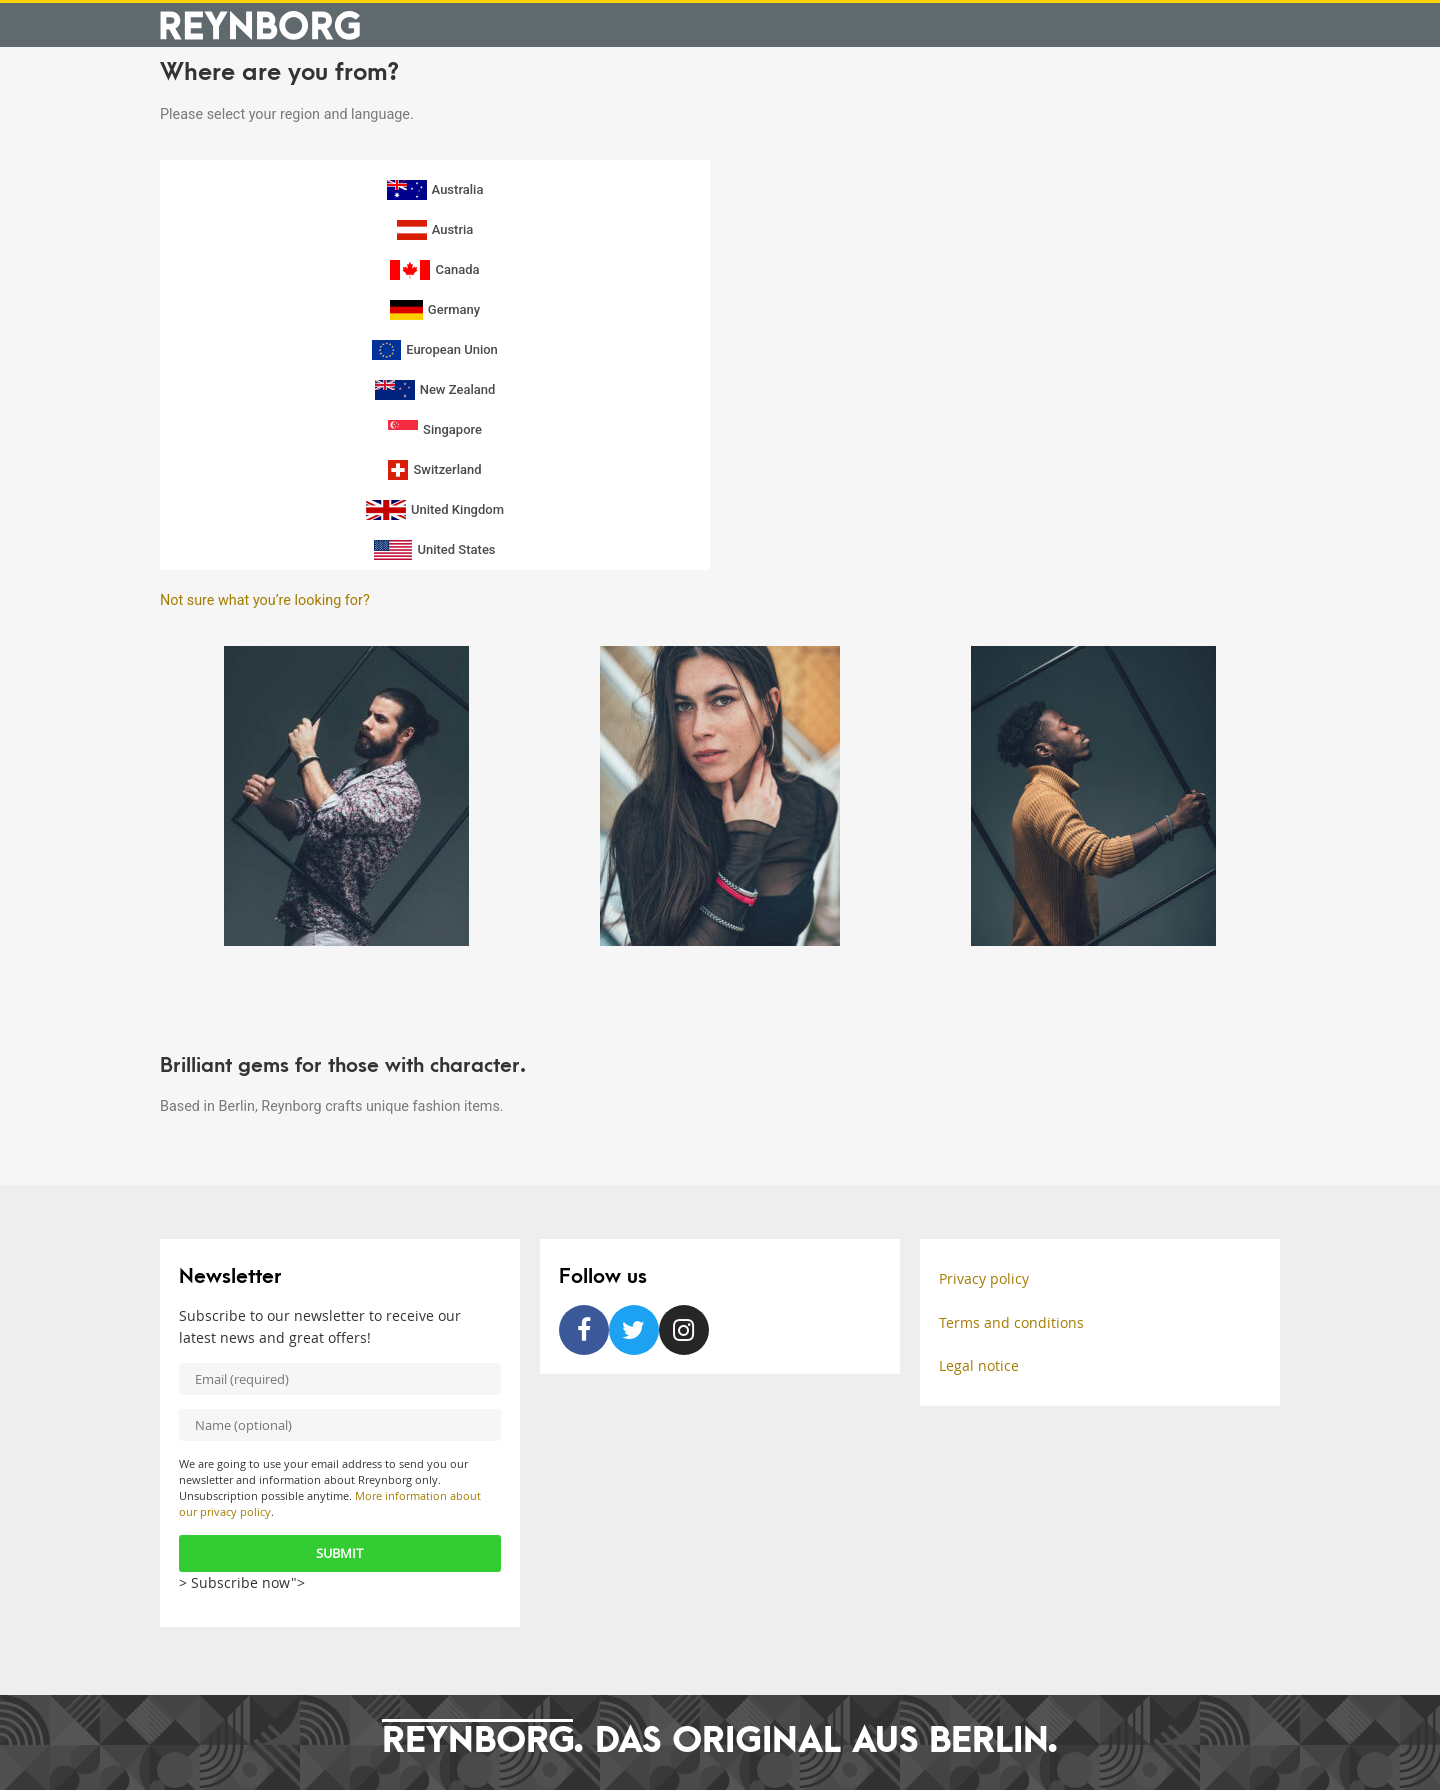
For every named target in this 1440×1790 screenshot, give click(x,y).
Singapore (435, 430)
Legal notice (979, 1365)
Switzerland (434, 470)
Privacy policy (984, 1278)
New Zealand (435, 390)
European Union (435, 350)
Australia (435, 190)
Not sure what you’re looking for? (265, 600)
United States (434, 550)
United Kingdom (435, 510)
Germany (435, 310)
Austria (435, 230)
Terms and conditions (1011, 1322)
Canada (434, 270)
